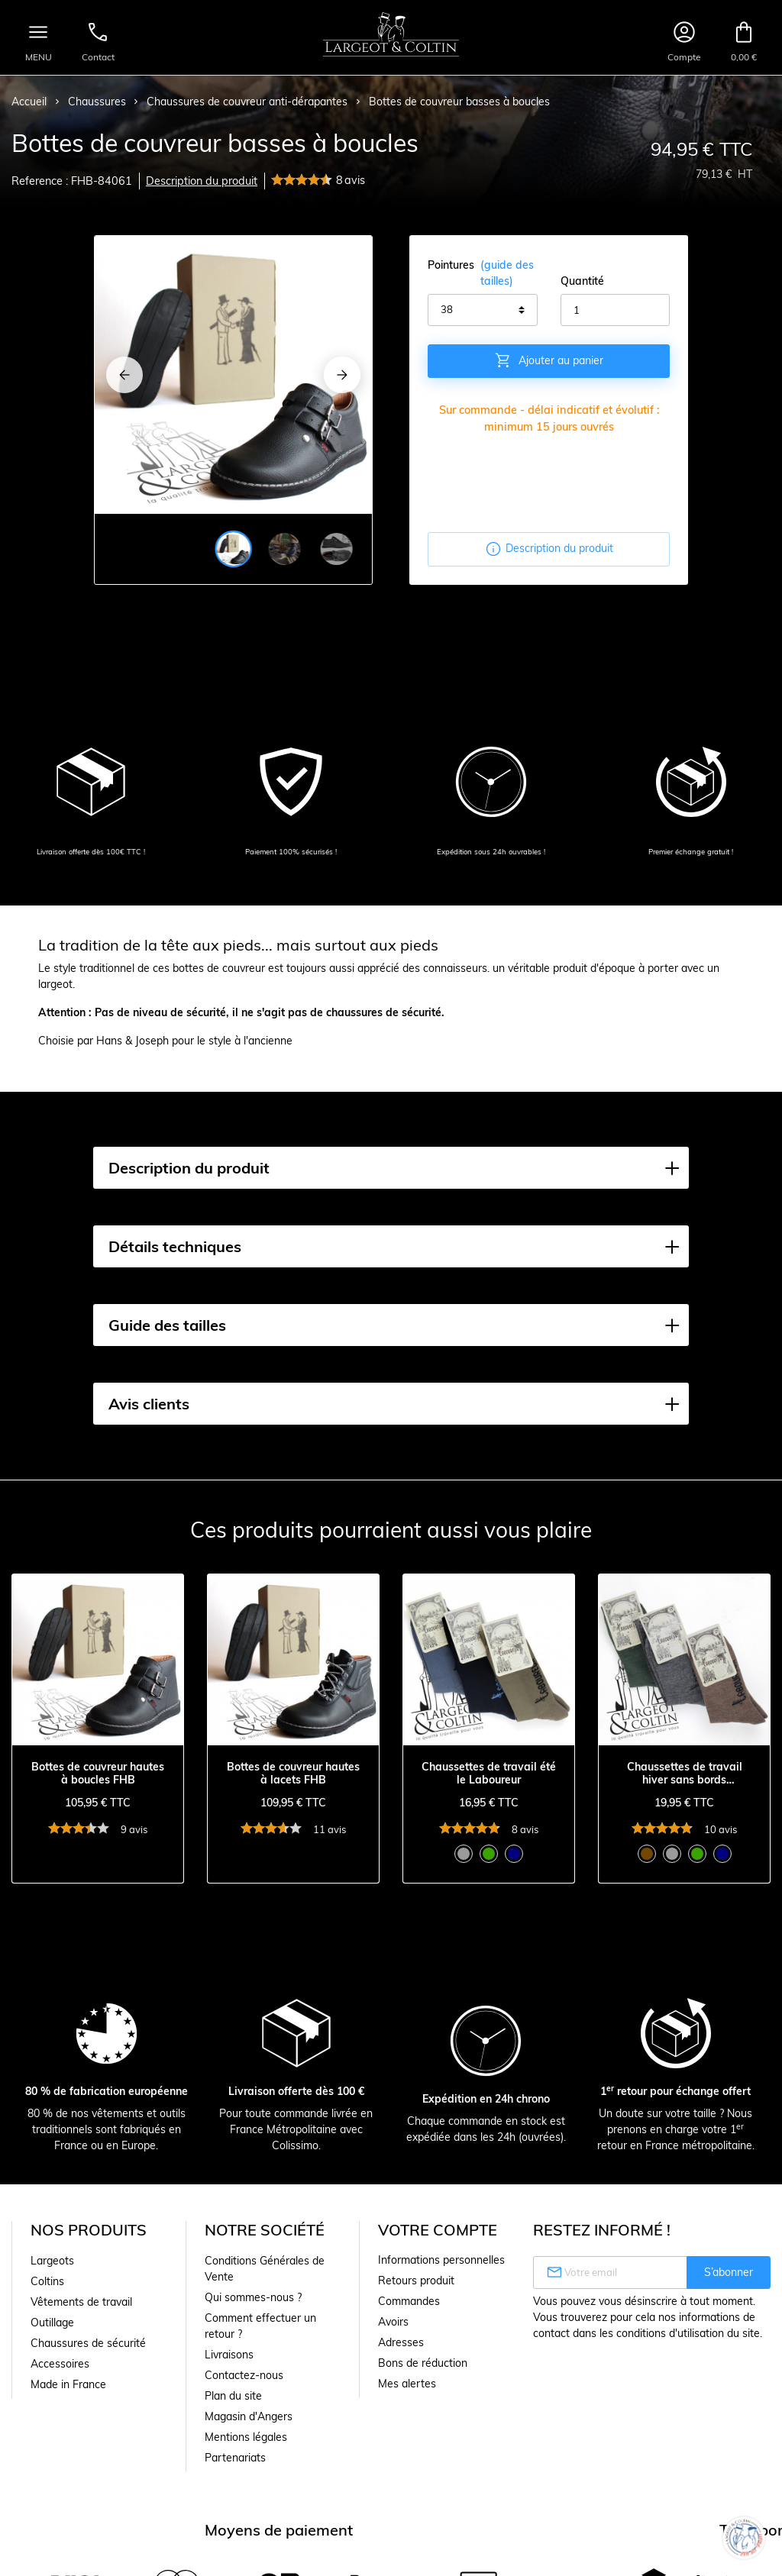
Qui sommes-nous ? (253, 2297)
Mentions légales (246, 2437)
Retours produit (416, 2280)
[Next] (342, 375)
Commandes (409, 2301)
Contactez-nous (244, 2375)
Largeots (52, 2261)
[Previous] (124, 375)
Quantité (582, 281)
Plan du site (233, 2396)
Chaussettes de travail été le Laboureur (489, 1774)
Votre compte (437, 2229)
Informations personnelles (441, 2260)
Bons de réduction (422, 2363)
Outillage (52, 2322)
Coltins (47, 2281)
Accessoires (60, 2364)
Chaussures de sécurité (88, 2343)
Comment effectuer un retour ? (260, 2326)
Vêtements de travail (81, 2302)
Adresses (401, 2342)
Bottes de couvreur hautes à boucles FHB (97, 1774)
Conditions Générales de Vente (265, 2269)
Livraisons (229, 2354)
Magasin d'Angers (248, 2416)
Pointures (483, 273)
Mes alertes (407, 2383)
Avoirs (393, 2322)
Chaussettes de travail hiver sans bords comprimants (684, 1774)
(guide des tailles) (507, 273)
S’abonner (728, 2272)
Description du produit (201, 181)
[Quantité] (616, 310)
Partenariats (235, 2458)
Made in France (68, 2384)
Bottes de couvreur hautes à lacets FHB (293, 1774)
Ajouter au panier (548, 360)
